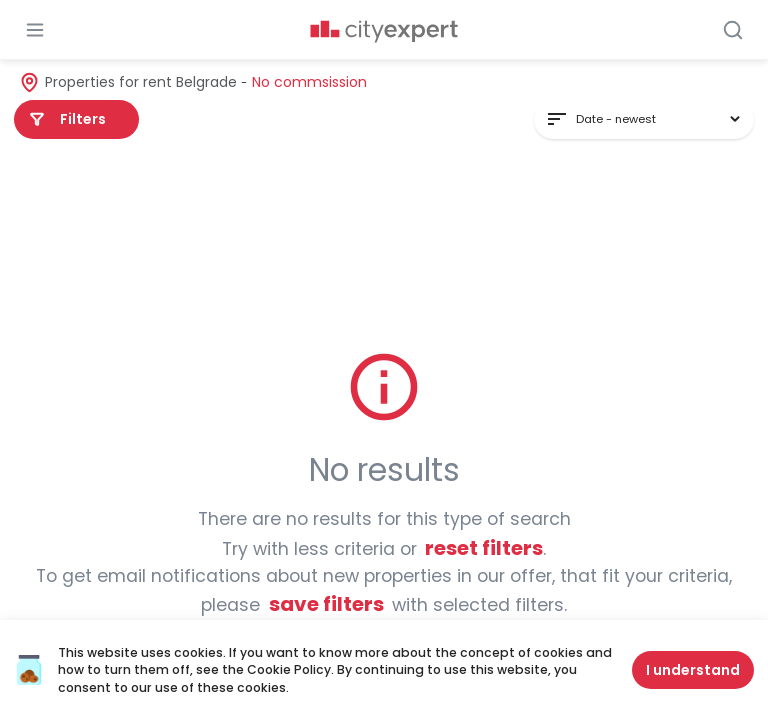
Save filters (326, 604)
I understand (693, 670)
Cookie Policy (289, 669)
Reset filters (484, 548)
